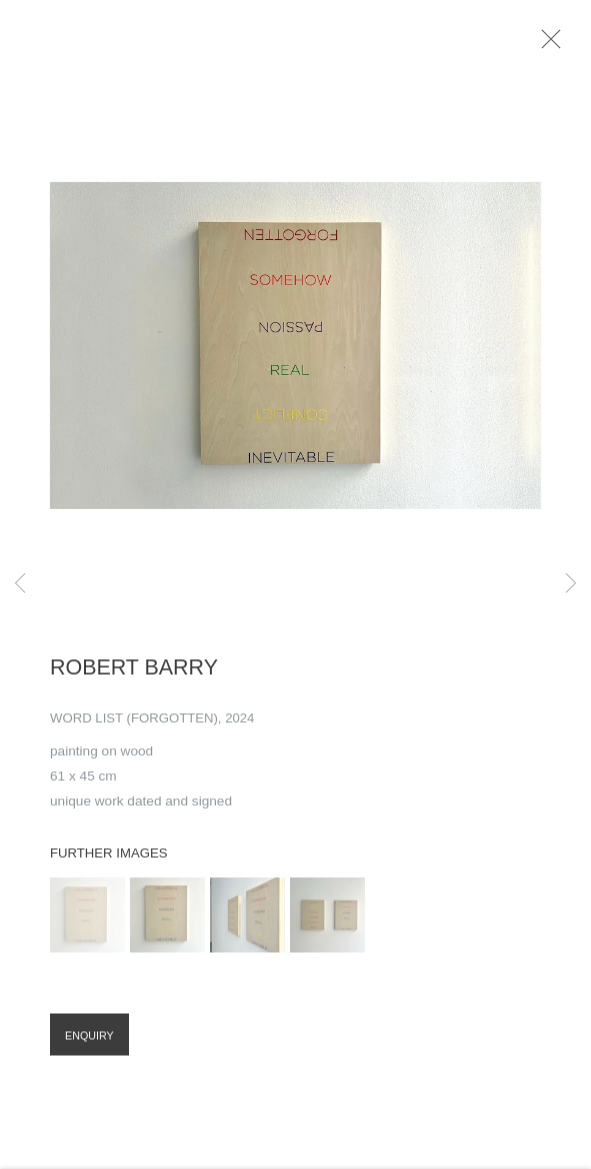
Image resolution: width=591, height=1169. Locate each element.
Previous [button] (20, 584)
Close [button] (563, 45)
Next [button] (571, 584)
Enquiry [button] (89, 1044)
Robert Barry (134, 676)
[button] (87, 923)
